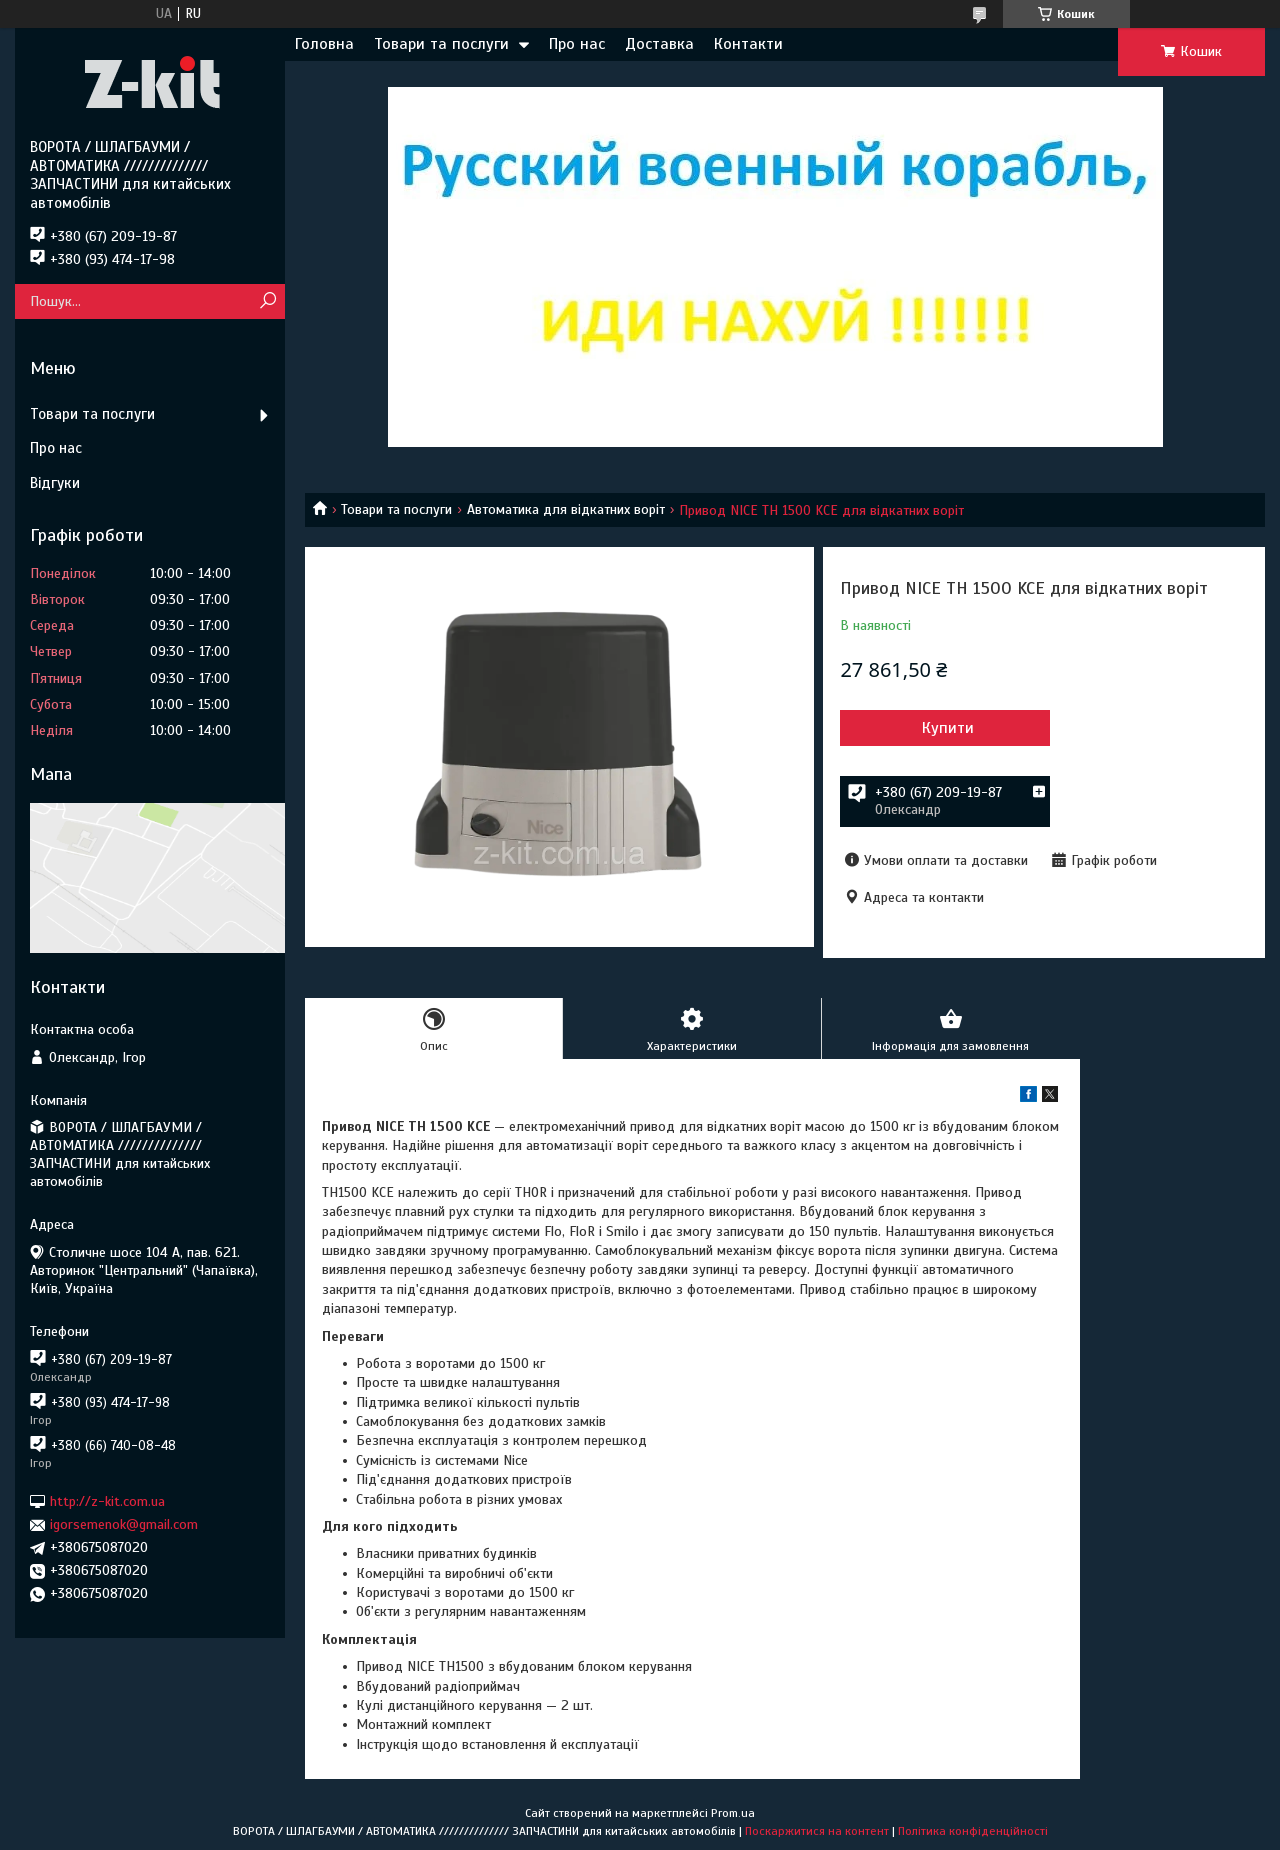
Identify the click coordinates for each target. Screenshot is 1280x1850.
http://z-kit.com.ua (107, 1501)
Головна (324, 44)
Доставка (659, 44)
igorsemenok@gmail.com (124, 1524)
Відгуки (55, 483)
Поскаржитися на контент (817, 1831)
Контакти (748, 44)
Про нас (577, 44)
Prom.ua (733, 1813)
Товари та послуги (441, 44)
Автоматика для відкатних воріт (566, 509)
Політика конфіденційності (973, 1831)
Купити (948, 728)
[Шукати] (267, 301)
